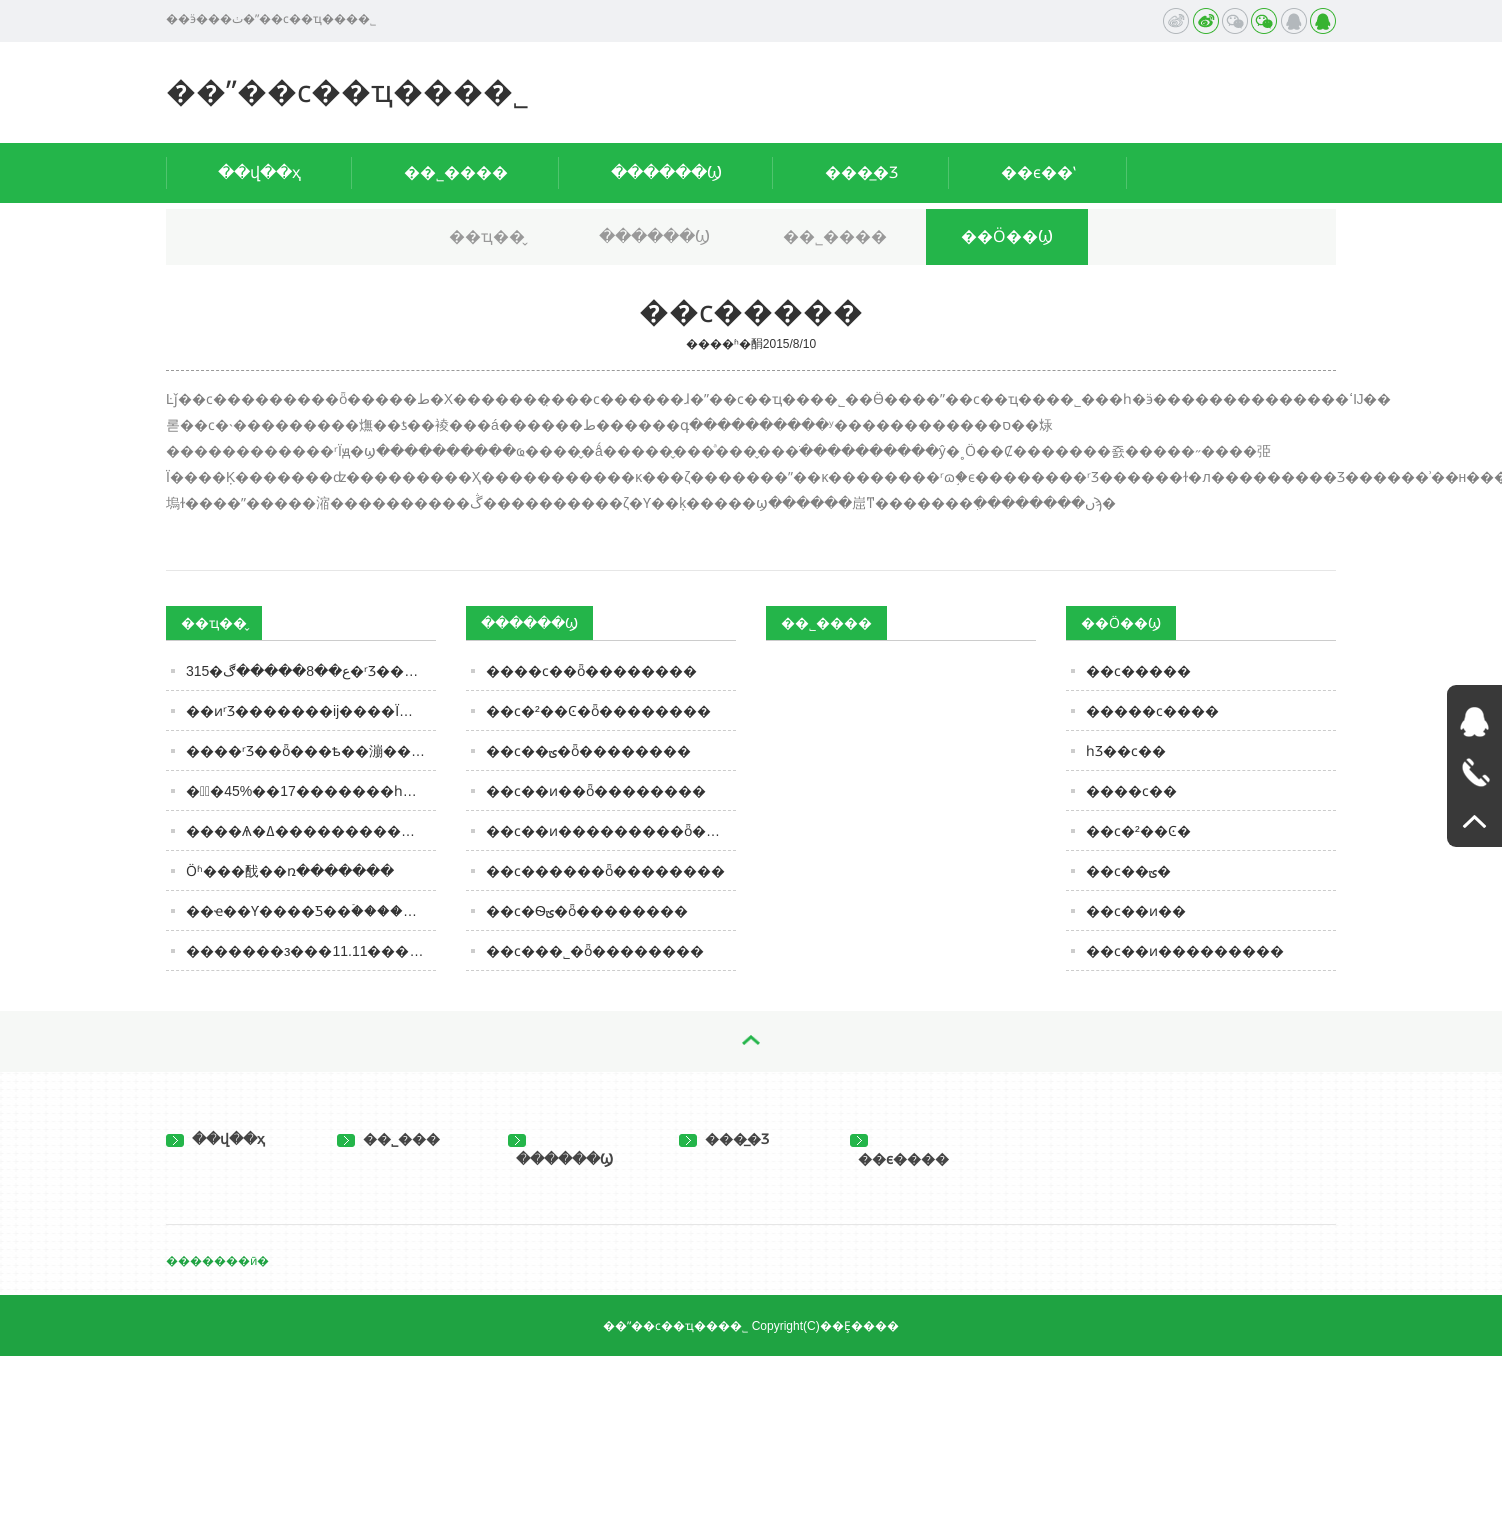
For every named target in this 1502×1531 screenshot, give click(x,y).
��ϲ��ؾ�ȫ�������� (588, 751)
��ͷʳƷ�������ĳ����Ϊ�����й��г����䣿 (311, 711)
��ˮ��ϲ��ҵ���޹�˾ (347, 91)
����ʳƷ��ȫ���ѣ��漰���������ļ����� (311, 751)
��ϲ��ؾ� (1128, 871)
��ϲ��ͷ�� (1136, 911)
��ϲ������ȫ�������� (605, 871)
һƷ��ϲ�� (1126, 751)
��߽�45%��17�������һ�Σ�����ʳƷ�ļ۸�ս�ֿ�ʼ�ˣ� (311, 791)
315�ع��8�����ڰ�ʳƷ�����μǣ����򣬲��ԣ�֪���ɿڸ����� (311, 671)
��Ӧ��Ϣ (1007, 236)
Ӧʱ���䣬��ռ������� (290, 871)
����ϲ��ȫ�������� (591, 671)
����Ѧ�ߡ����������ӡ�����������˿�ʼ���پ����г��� (311, 831)
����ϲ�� (1131, 791)
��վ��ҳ (259, 172)
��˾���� (456, 172)
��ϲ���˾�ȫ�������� (595, 951)
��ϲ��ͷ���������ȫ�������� (611, 831)
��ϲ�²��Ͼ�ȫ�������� (598, 711)
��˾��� (388, 1139)
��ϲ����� (1138, 671)
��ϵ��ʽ (1038, 172)
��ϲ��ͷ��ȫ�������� (596, 791)
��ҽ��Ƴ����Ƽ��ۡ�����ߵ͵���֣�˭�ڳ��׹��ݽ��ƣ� (311, 911)
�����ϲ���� (1152, 711)
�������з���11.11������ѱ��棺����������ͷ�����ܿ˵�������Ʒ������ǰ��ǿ (311, 951)
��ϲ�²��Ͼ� (1138, 831)
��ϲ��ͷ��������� (1185, 951)
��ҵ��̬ (487, 236)
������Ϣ (666, 172)
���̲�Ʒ (861, 172)
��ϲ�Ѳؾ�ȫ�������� (587, 911)
